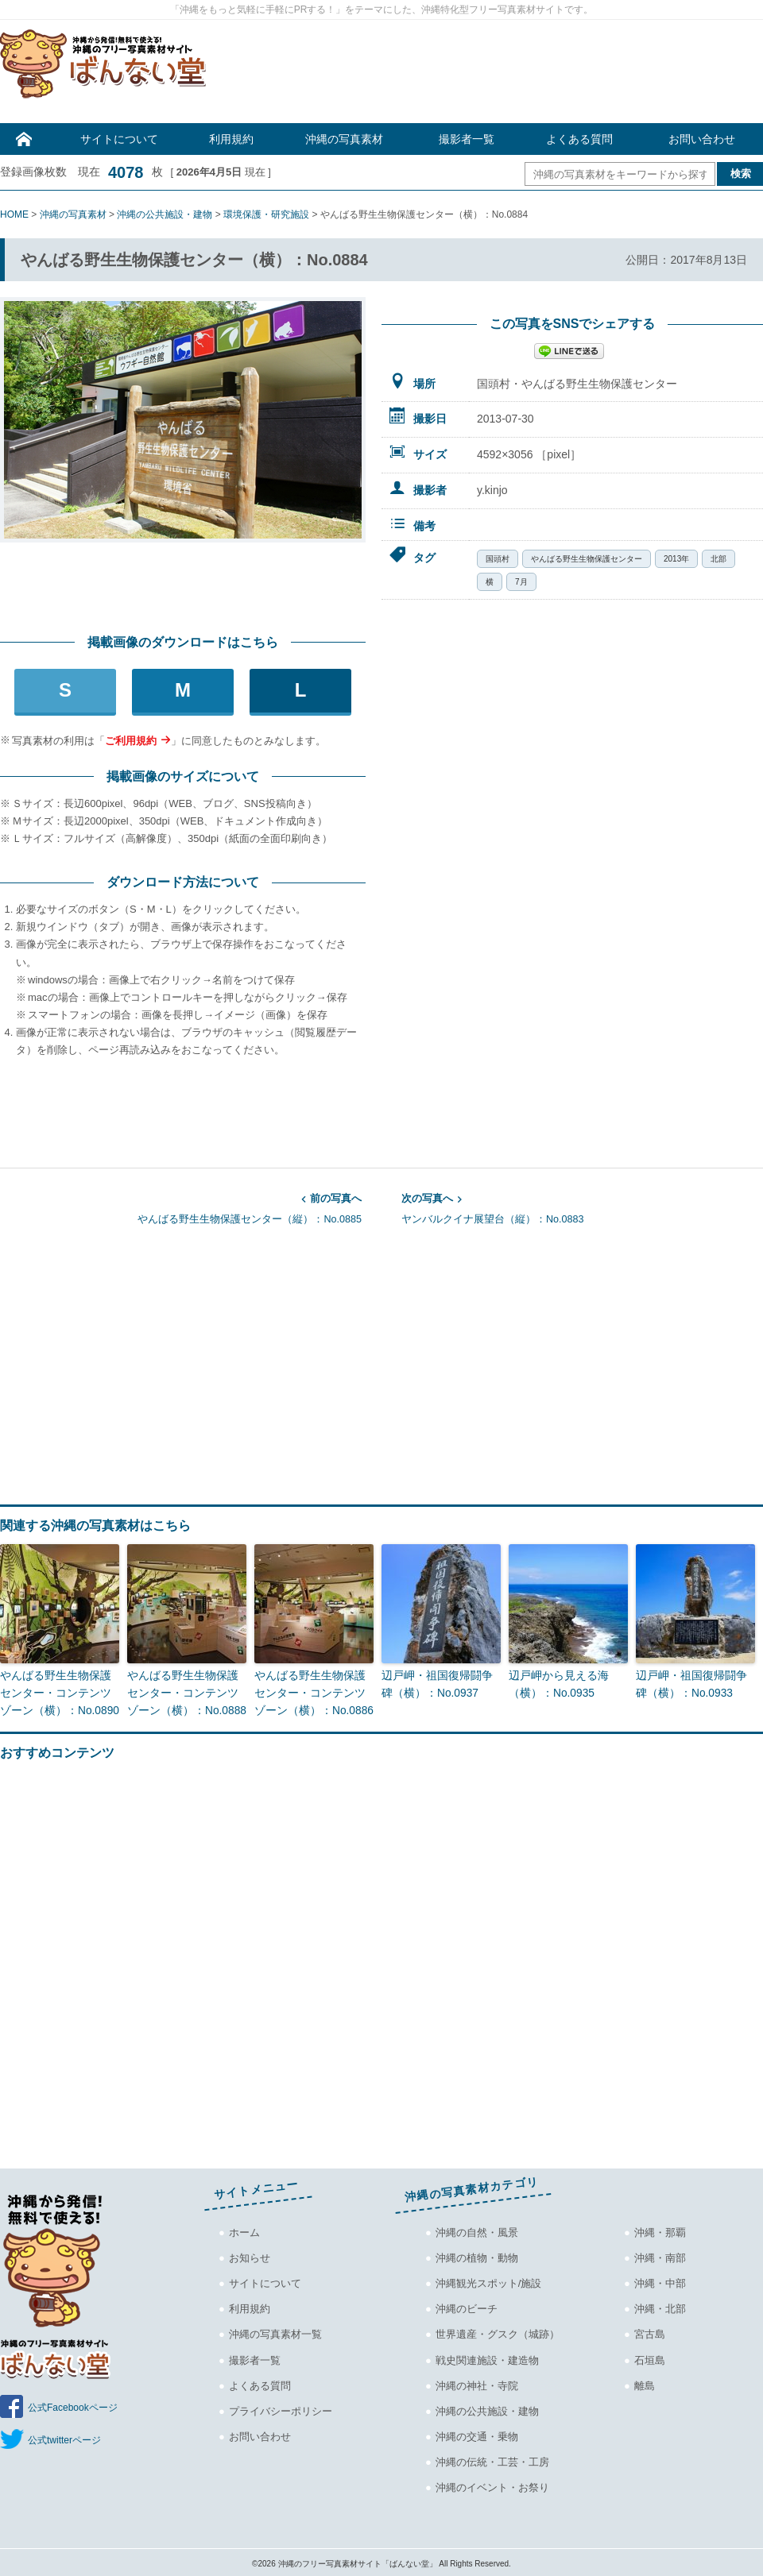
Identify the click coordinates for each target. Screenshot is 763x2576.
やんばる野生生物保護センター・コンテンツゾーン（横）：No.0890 (57, 1691)
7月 (521, 581)
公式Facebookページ (73, 2405)
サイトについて (119, 139)
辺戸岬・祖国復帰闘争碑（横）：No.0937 (438, 1683)
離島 (644, 2383)
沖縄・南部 (660, 2255)
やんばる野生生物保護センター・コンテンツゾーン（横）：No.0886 (311, 1691)
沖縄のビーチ (467, 2306)
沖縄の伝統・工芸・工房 (492, 2459)
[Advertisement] (493, 75)
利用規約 (231, 139)
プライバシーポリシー (280, 2408)
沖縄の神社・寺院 (477, 2383)
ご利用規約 (131, 741)
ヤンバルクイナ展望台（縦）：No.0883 (582, 1207)
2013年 (676, 558)
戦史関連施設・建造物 (487, 2357)
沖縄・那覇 (660, 2230)
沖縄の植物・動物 (477, 2255)
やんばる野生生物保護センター (586, 558)
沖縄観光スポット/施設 (489, 2281)
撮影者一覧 (466, 139)
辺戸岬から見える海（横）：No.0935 (555, 1683)
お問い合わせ (701, 139)
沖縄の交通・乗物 (477, 2433)
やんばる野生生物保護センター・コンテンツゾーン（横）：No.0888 (184, 1691)
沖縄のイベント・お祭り (492, 2484)
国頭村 (497, 558)
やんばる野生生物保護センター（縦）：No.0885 (181, 1207)
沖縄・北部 (660, 2306)
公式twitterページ (64, 2437)
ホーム (244, 2230)
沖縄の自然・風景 (477, 2230)
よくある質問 (579, 139)
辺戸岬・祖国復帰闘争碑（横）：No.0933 (692, 1683)
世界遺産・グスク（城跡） (498, 2332)
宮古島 (649, 2332)
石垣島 (649, 2357)
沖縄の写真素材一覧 (275, 2332)
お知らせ (249, 2255)
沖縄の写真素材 (344, 139)
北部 (718, 558)
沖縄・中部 (660, 2281)
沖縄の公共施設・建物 (487, 2408)
